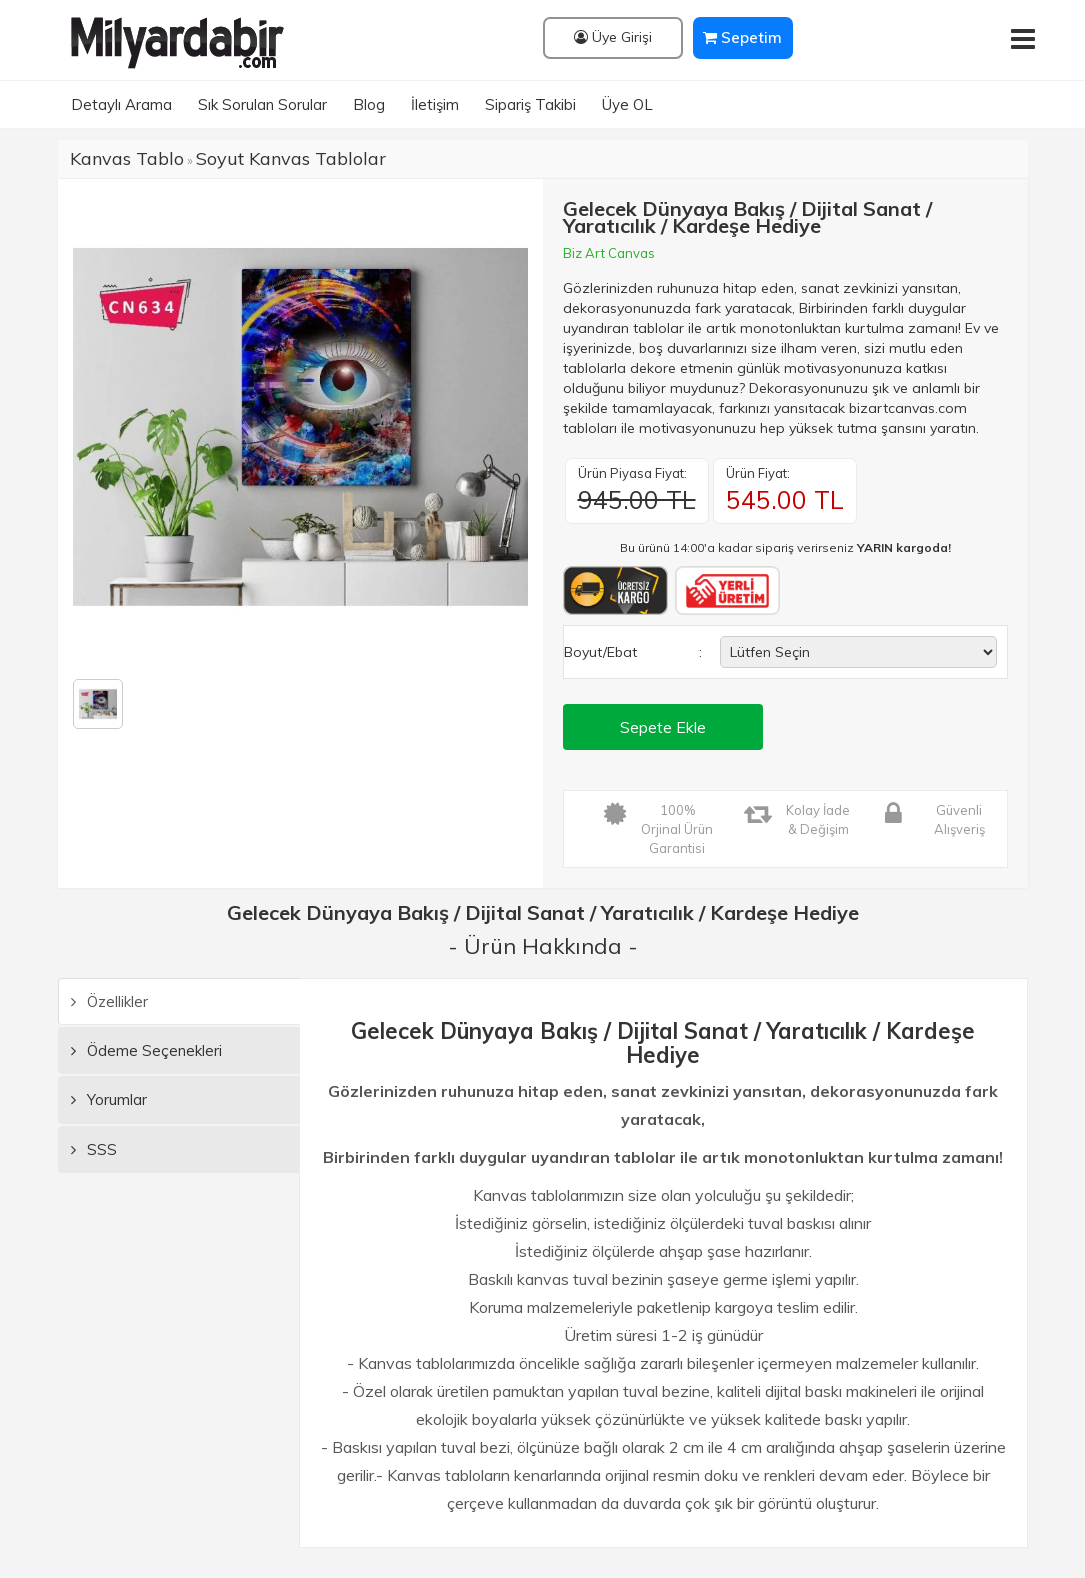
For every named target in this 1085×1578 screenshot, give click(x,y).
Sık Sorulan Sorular (262, 104)
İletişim (435, 104)
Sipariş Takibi (530, 104)
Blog (369, 104)
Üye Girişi (613, 37)
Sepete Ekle (663, 727)
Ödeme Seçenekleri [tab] (146, 1050)
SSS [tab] (94, 1149)
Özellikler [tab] (109, 1001)
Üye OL (627, 104)
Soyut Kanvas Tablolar (291, 158)
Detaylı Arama (121, 104)
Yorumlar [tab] (109, 1099)
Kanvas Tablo (127, 158)
